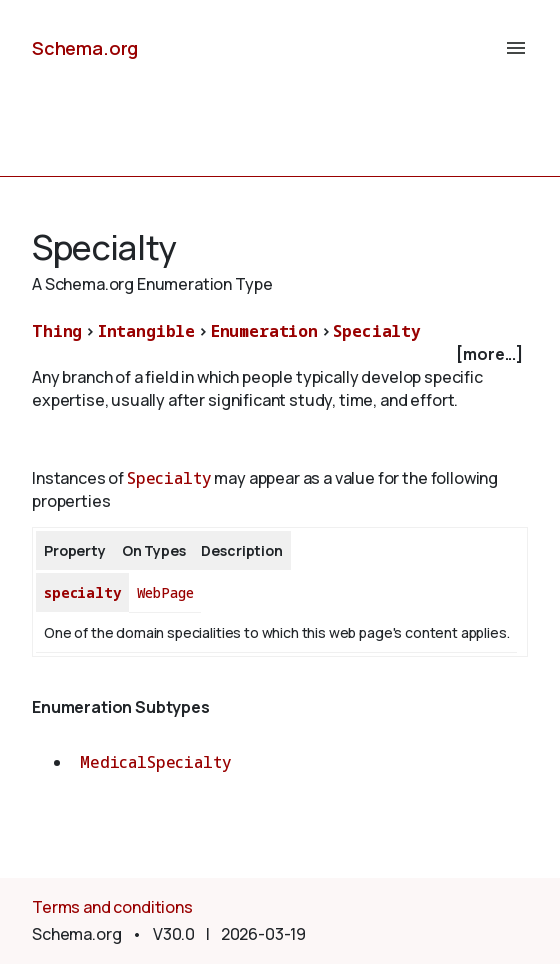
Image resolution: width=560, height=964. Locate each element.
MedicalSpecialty (155, 762)
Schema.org (85, 48)
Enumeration (264, 331)
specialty (82, 592)
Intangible (146, 331)
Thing (57, 331)
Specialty (377, 331)
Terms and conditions (112, 907)
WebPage (165, 592)
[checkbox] (280, 354)
